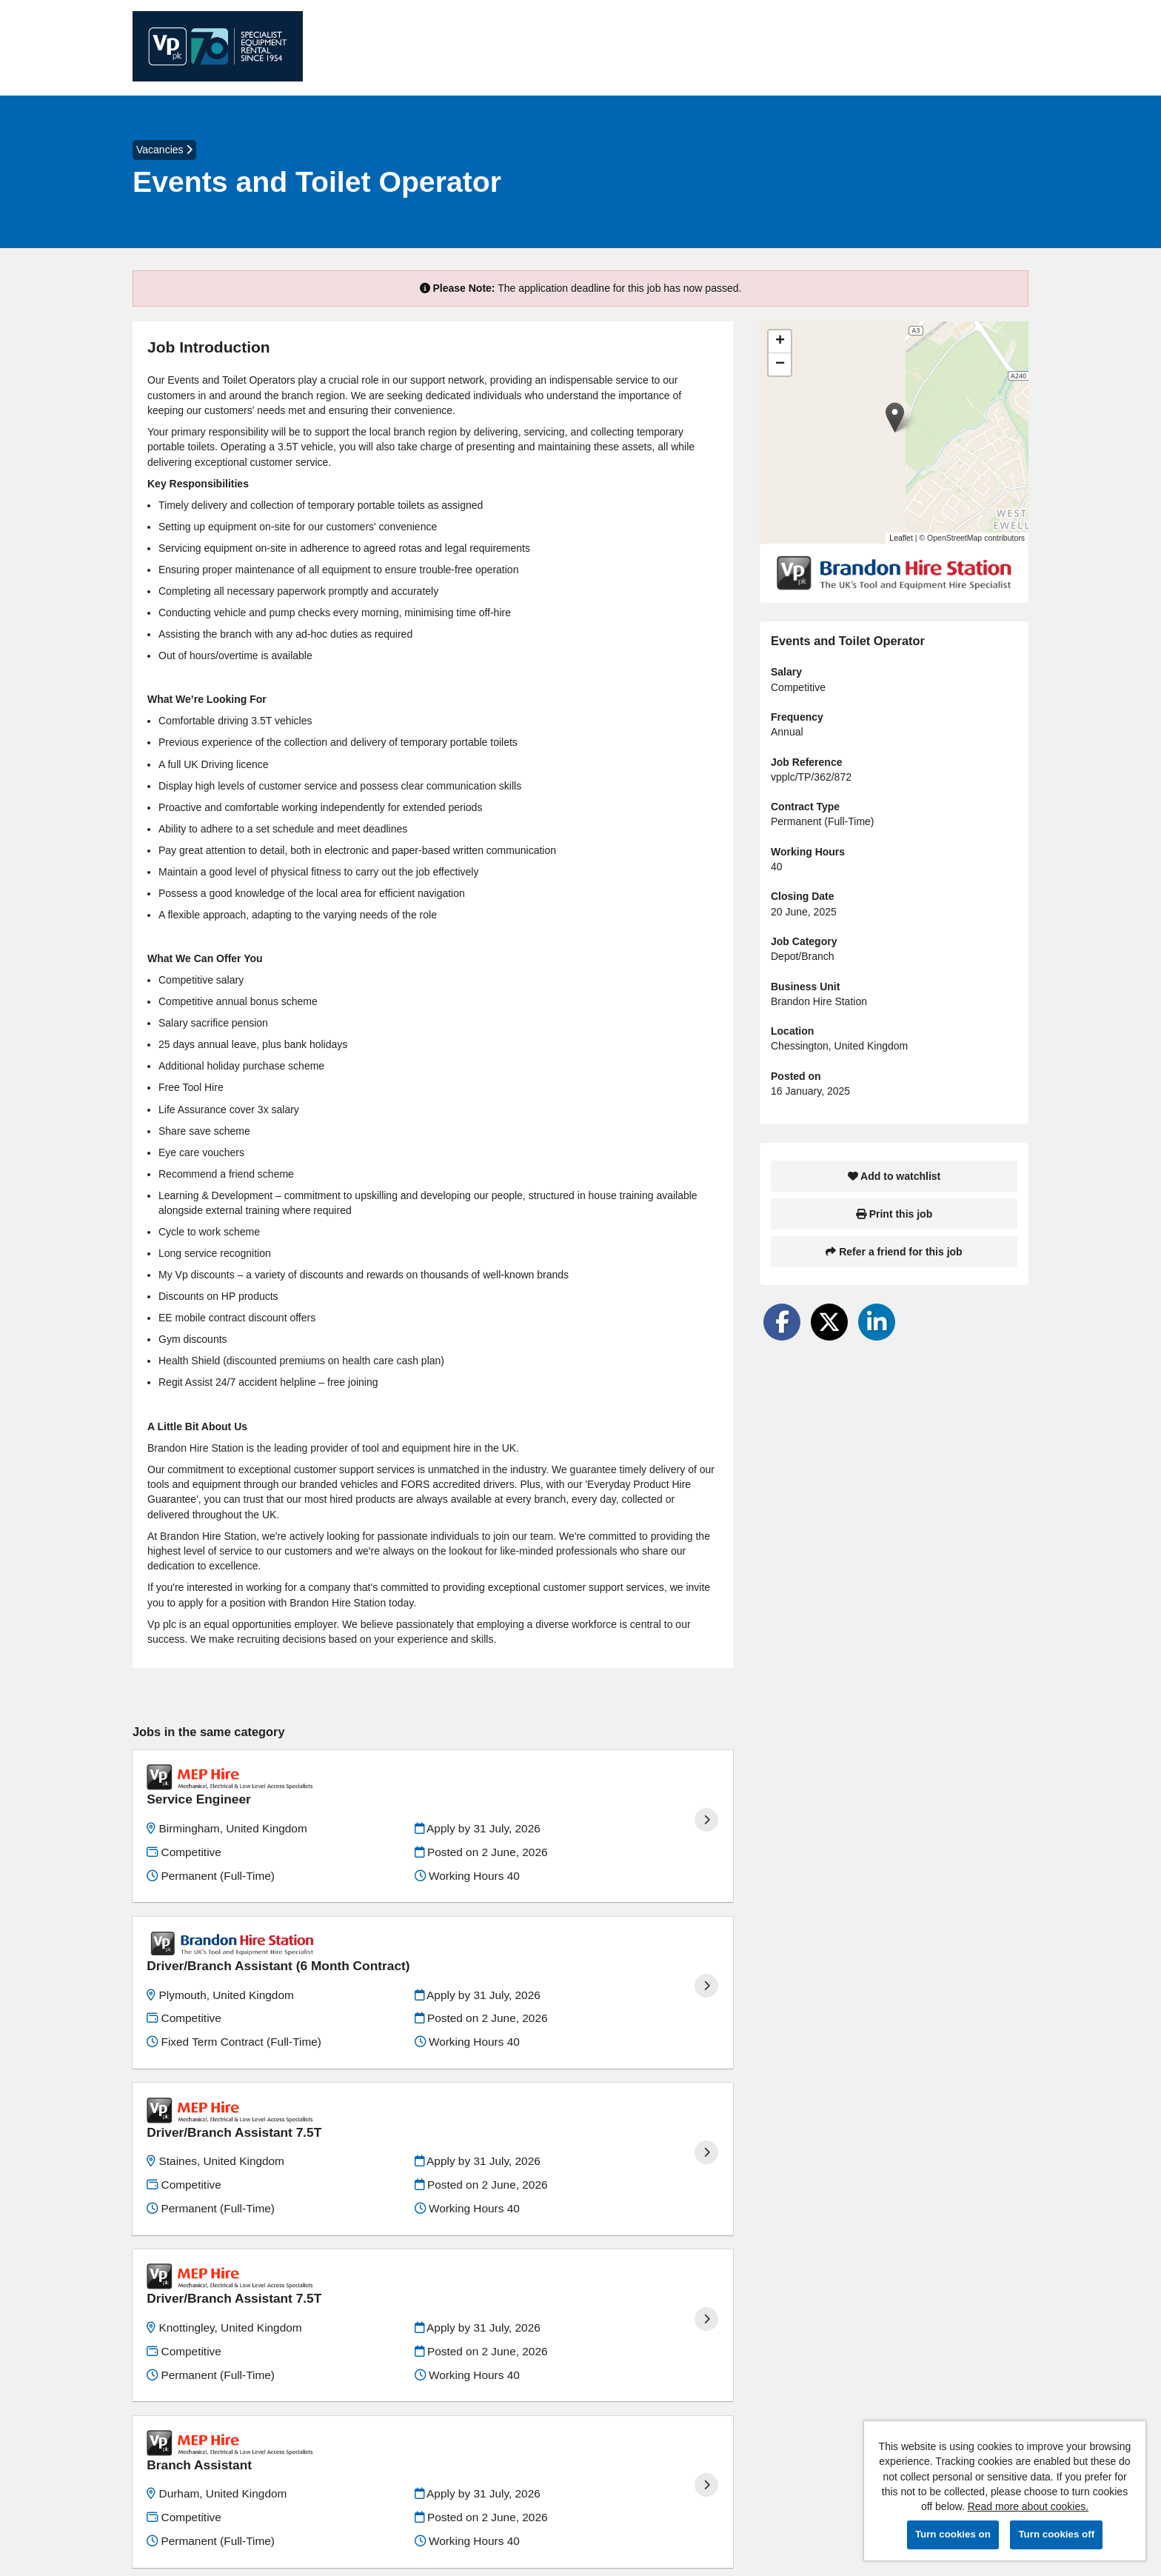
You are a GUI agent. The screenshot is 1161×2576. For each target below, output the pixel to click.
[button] (895, 417)
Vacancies (164, 150)
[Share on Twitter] (829, 1322)
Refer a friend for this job (894, 1252)
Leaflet (901, 537)
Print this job (894, 1214)
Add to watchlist (894, 1176)
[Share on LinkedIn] (876, 1322)
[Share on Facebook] (781, 1322)
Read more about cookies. (1028, 2506)
